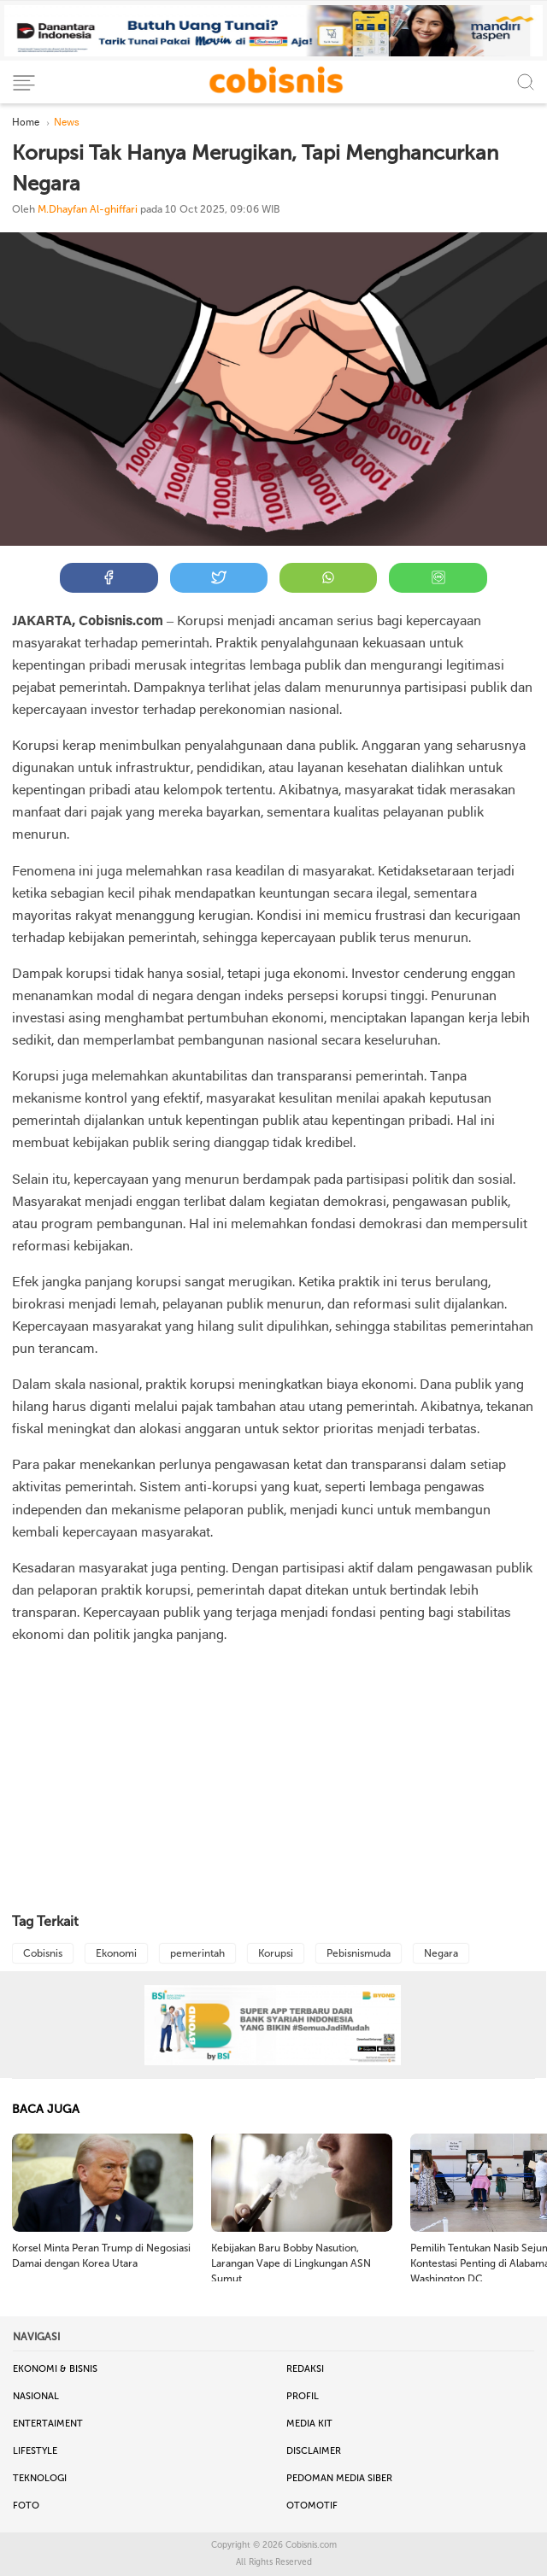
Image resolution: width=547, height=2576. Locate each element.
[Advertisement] (273, 1780)
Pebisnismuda (358, 1953)
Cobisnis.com (311, 2545)
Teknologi (40, 2478)
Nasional (36, 2396)
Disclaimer (313, 2450)
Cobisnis (42, 1953)
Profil (302, 2396)
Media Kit (309, 2423)
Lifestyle (35, 2450)
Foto (26, 2505)
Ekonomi (116, 1953)
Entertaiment (48, 2423)
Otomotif (312, 2505)
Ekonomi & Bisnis (55, 2368)
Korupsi (275, 1953)
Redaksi (305, 2368)
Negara (441, 1953)
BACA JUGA (45, 2109)
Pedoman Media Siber (339, 2478)
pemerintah (197, 1953)
